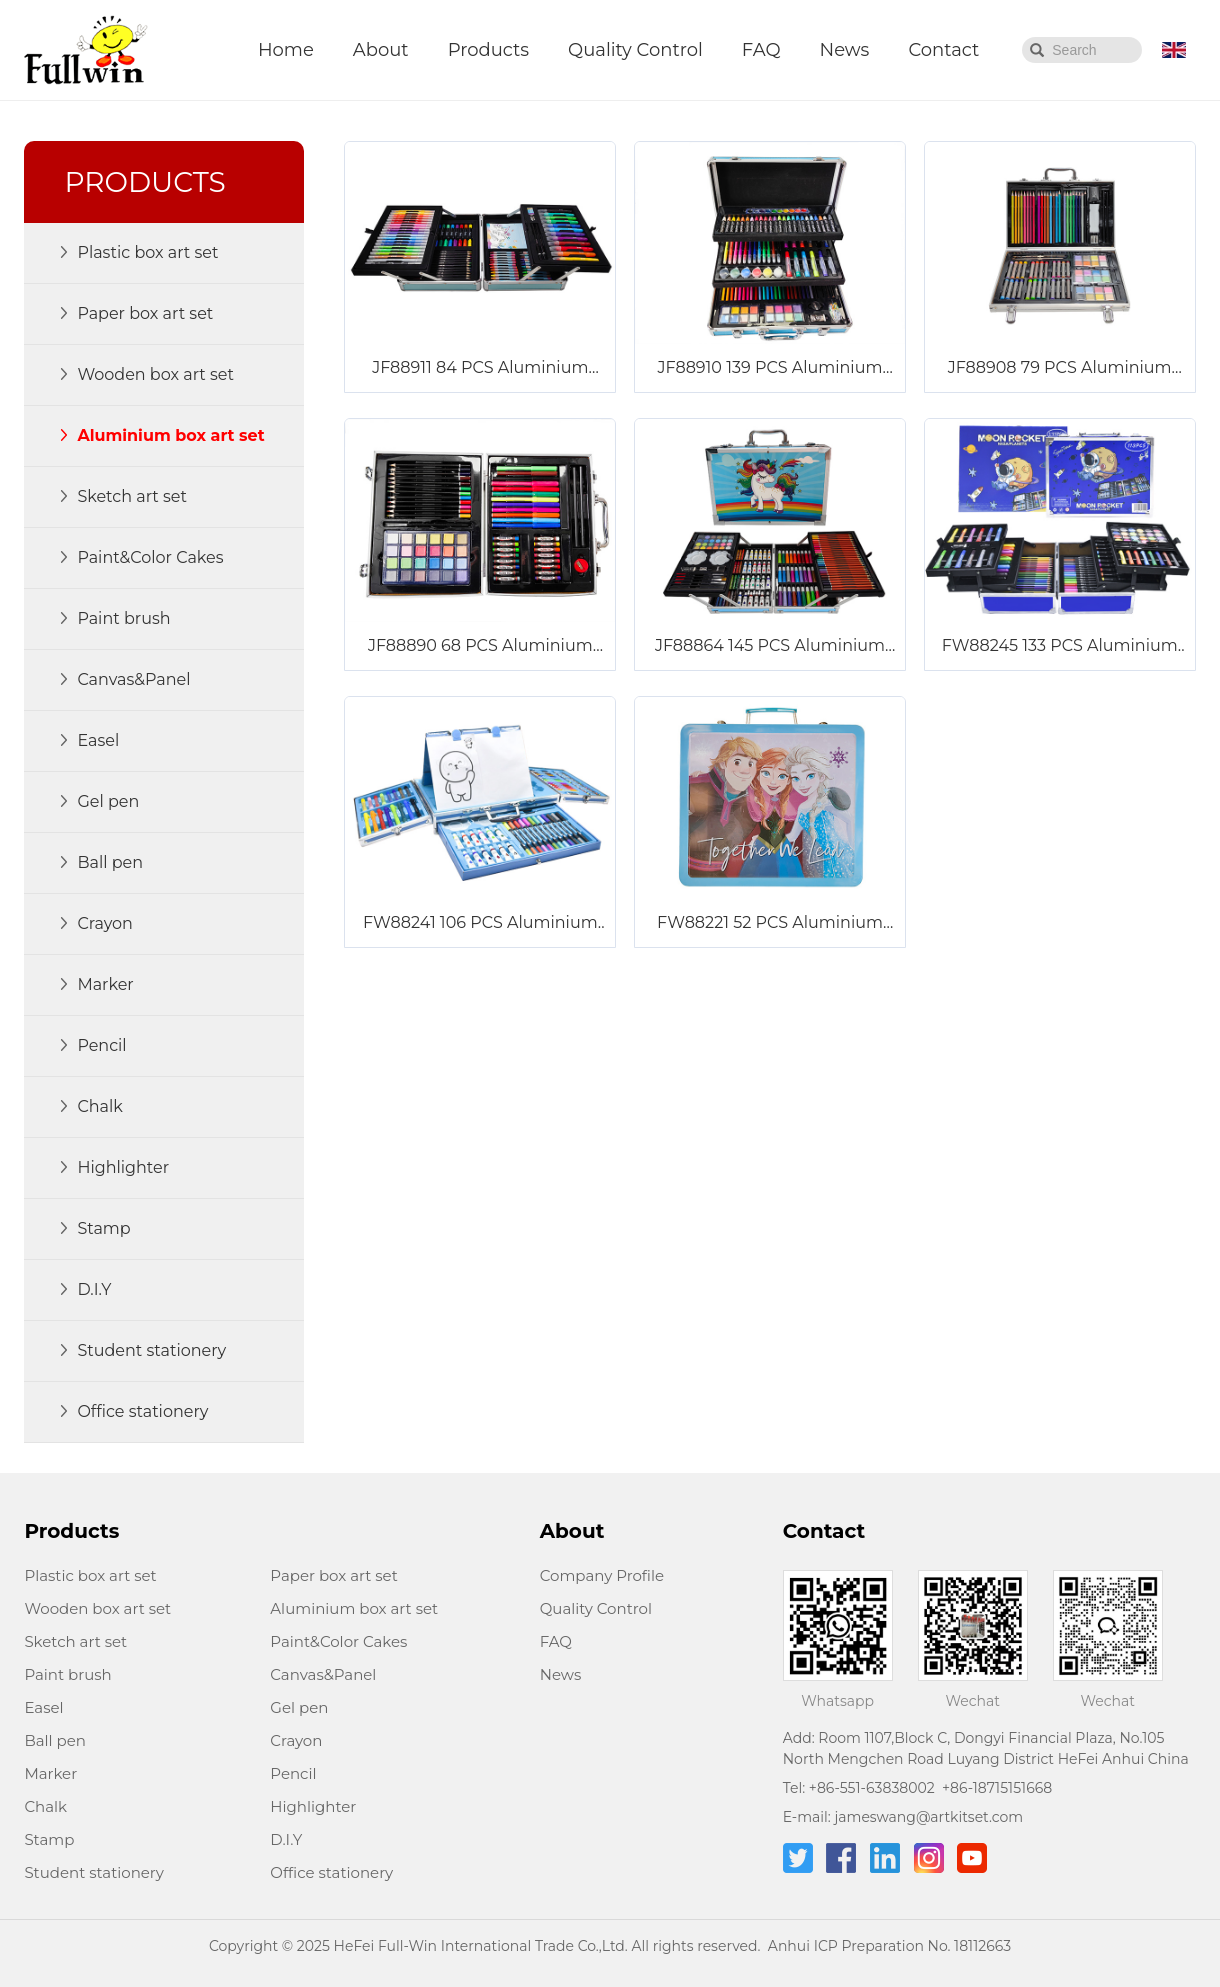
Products (488, 50)
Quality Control (635, 50)
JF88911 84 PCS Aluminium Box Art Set (480, 369)
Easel (43, 1707)
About (381, 50)
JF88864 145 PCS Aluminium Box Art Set (770, 647)
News (845, 50)
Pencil (293, 1773)
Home (286, 50)
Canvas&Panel (323, 1674)
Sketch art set (75, 1641)
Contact (943, 50)
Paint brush (67, 1674)
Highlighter (313, 1806)
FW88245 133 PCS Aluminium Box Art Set (1060, 647)
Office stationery (331, 1872)
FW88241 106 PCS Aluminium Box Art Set (480, 924)
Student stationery (94, 1872)
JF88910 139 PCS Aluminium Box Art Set (770, 369)
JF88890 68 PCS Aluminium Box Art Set (480, 647)
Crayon (296, 1740)
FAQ (761, 50)
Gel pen (299, 1707)
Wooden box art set (97, 1608)
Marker (50, 1773)
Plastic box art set (90, 1575)
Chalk (45, 1806)
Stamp (49, 1839)
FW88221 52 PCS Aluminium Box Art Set (770, 924)
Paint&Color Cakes (338, 1641)
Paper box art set (333, 1575)
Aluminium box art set (354, 1608)
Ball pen (55, 1740)
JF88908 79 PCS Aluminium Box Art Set (1060, 369)
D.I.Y (286, 1839)
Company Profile (602, 1575)
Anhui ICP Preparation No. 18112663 (889, 1946)
